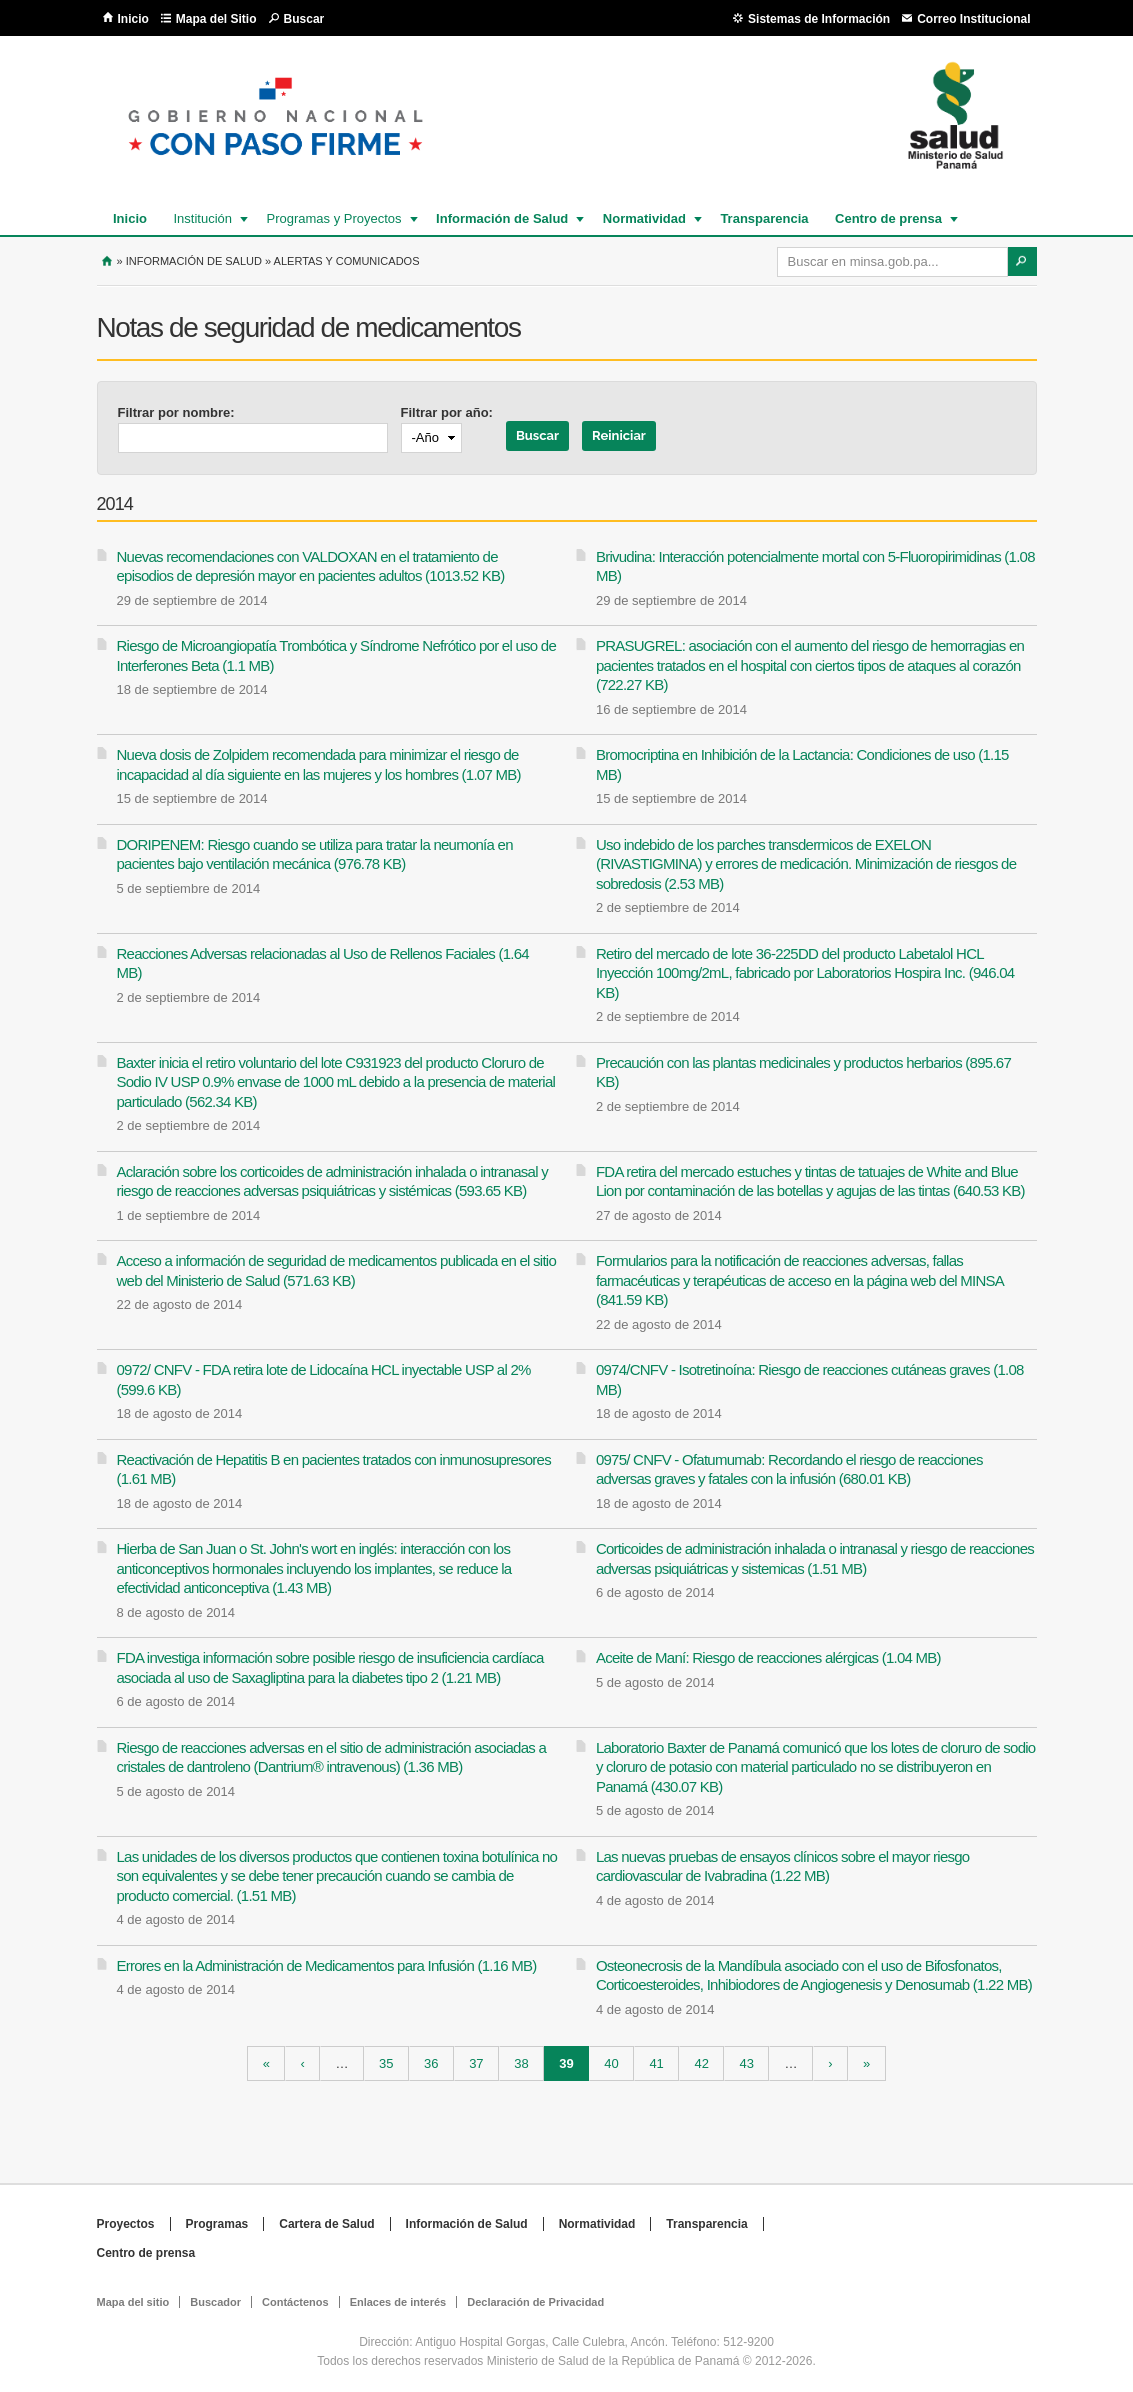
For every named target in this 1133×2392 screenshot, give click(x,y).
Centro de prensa (887, 218)
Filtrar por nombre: (176, 412)
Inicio (133, 19)
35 (386, 2063)
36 (431, 2063)
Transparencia (764, 218)
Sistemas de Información (819, 19)
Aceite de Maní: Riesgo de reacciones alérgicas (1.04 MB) (768, 1657)
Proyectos (126, 2224)
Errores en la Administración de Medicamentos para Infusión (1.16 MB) (327, 1965)
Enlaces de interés (398, 2302)
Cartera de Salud (326, 2224)
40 (611, 2063)
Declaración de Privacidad (535, 2302)
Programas (217, 2224)
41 (656, 2063)
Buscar (304, 19)
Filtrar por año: (447, 412)
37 (476, 2063)
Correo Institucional (973, 19)
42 (701, 2063)
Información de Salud (501, 218)
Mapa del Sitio (216, 19)
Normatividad (643, 218)
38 (521, 2063)
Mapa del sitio (133, 2302)
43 (747, 2063)
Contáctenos (295, 2302)
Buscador (215, 2302)
